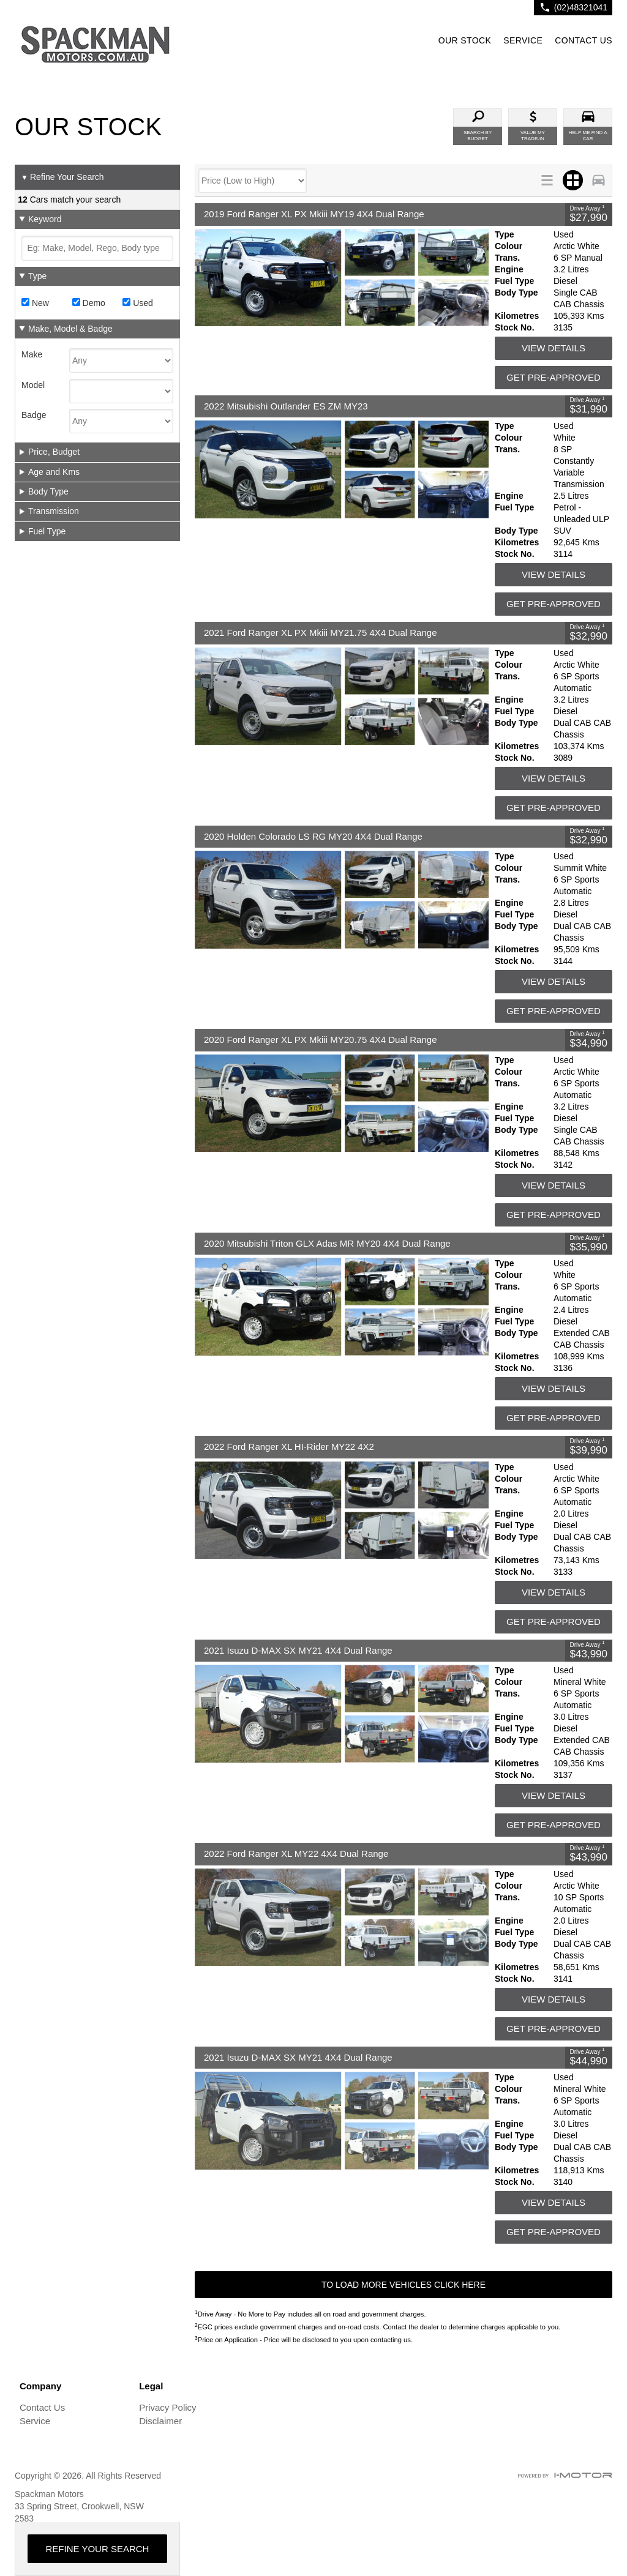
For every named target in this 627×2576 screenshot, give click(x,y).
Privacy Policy (167, 2407)
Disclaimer (160, 2421)
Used (137, 303)
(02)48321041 (580, 7)
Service (35, 2421)
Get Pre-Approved (553, 377)
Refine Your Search (62, 177)
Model (33, 385)
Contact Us (42, 2407)
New (35, 303)
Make (31, 354)
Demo (88, 303)
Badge (33, 415)
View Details (553, 348)
